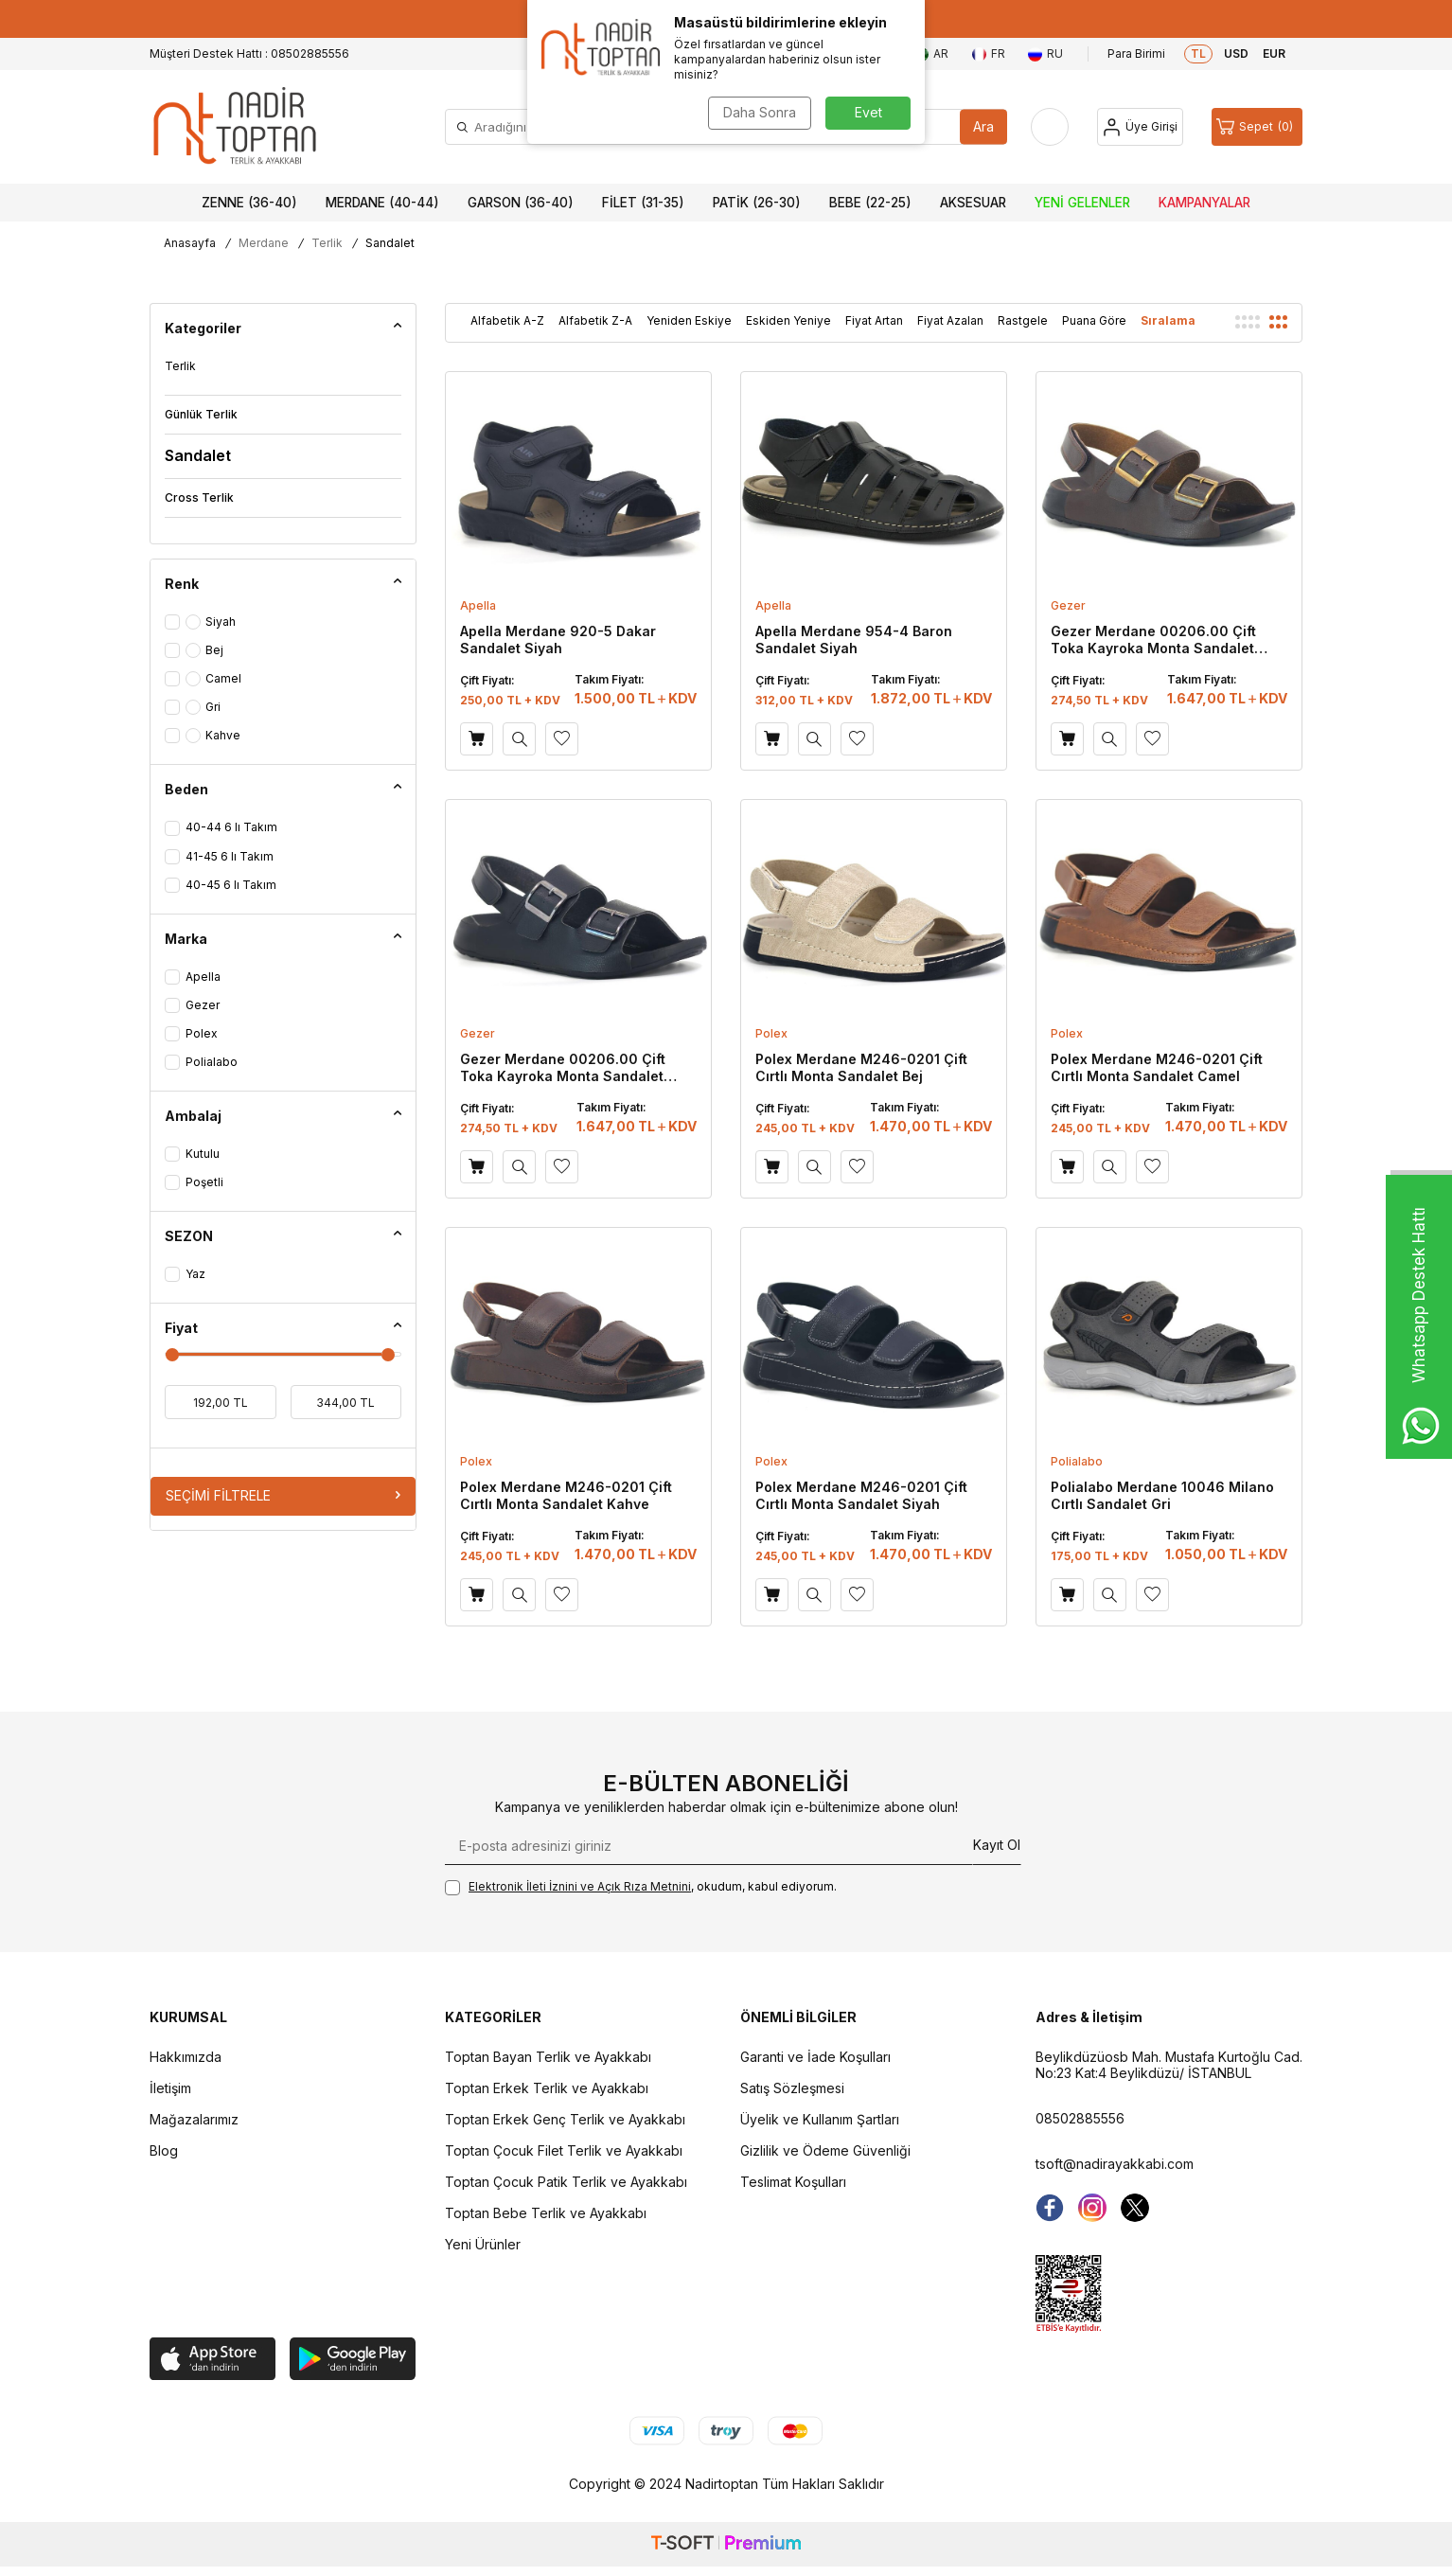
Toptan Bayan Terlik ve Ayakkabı (548, 2057)
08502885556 (1080, 2118)
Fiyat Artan (874, 320)
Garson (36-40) (521, 202)
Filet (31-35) (643, 202)
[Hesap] (1140, 127)
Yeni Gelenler (1082, 202)
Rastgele (1023, 320)
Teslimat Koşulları (793, 2182)
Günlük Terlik (201, 414)
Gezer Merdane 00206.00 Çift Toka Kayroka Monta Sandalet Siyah (562, 1068)
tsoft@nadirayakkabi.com (1115, 2164)
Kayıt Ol (996, 1845)
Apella (478, 605)
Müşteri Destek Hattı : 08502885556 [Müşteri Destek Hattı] (249, 53)
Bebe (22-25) (870, 202)
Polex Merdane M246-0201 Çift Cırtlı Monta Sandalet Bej (861, 1067)
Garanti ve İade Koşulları (815, 2057)
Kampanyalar (1204, 202)
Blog (164, 2150)
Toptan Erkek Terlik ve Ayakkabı (546, 2088)
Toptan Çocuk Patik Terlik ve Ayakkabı (566, 2182)
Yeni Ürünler (483, 2244)
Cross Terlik (199, 497)
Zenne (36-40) (249, 202)
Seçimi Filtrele (283, 1495)
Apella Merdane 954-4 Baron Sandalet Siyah (853, 639)
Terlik (327, 243)
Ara (983, 126)
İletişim (170, 2088)
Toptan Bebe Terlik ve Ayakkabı (545, 2213)
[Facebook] (1050, 2208)
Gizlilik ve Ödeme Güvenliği (825, 2150)
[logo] (235, 126)
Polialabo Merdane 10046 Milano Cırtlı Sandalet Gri (1162, 1495)
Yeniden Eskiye (689, 320)
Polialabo (1077, 1461)
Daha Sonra (759, 112)
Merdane (264, 243)
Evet (868, 112)
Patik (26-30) (757, 202)
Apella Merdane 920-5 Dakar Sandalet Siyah (558, 639)
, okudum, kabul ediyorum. (641, 1887)
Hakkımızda (185, 2057)
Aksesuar (973, 202)
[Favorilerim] (1050, 127)
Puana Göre (1094, 320)
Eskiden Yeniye (788, 320)
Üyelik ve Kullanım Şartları (819, 2119)
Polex (771, 1033)
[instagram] (1092, 2208)
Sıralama (1168, 320)
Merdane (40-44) (382, 202)
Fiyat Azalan (950, 320)
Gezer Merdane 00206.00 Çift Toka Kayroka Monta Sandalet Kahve (1153, 640)
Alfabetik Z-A (595, 320)
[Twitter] (1135, 2208)
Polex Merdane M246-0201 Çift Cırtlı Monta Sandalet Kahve (566, 1495)
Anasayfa (190, 243)
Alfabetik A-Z (507, 320)
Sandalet (198, 455)
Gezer (1068, 605)
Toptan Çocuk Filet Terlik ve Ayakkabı (563, 2150)
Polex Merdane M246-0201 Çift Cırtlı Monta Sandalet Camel (1157, 1067)
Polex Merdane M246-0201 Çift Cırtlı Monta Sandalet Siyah (861, 1495)
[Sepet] (1257, 127)
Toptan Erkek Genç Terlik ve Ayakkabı (565, 2119)
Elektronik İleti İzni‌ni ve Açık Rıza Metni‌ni (580, 1886)
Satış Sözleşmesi (792, 2088)
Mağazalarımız (194, 2119)
